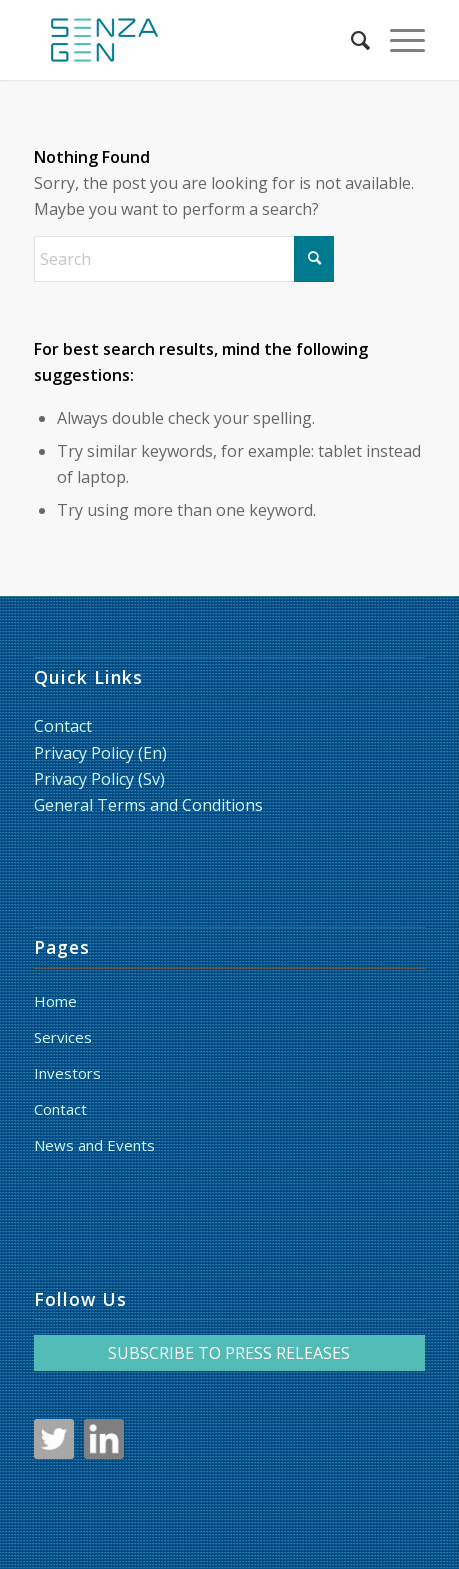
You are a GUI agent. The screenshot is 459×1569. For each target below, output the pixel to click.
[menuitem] (350, 40)
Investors (67, 1073)
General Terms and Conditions (148, 805)
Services (63, 1037)
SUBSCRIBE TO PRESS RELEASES (229, 1353)
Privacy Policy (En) (100, 753)
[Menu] (397, 40)
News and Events (94, 1145)
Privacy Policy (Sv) (99, 779)
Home (55, 1001)
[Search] (350, 40)
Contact (63, 726)
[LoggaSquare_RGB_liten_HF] (190, 40)
